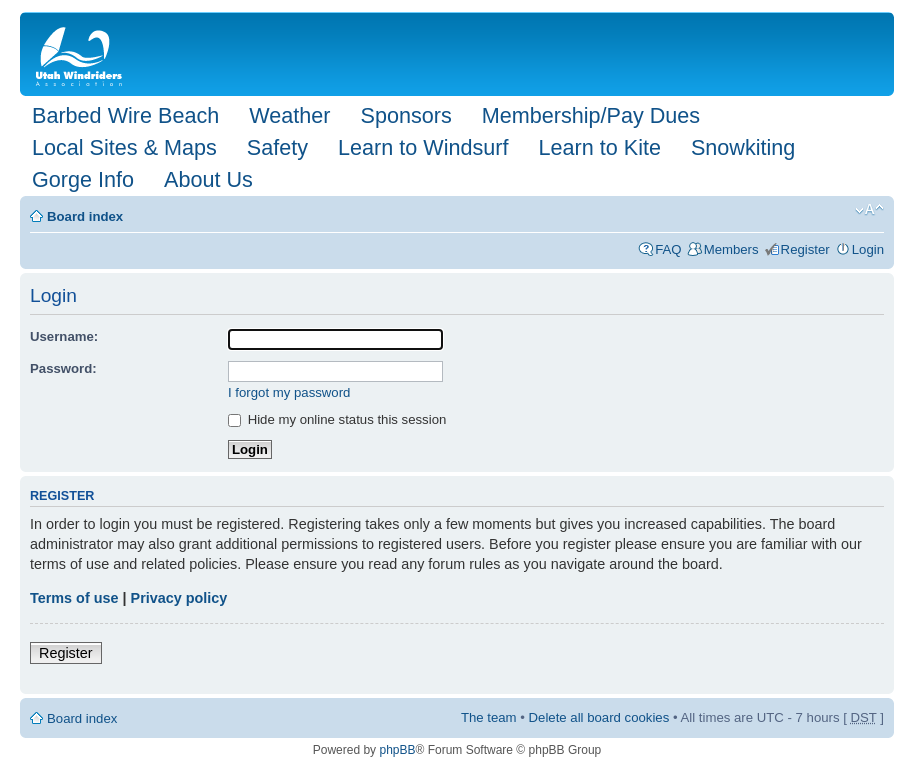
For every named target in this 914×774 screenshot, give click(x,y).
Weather (289, 115)
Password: (63, 368)
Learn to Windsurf (423, 147)
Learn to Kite (600, 147)
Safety (277, 147)
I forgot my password (289, 392)
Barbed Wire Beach (125, 115)
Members (731, 249)
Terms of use (74, 598)
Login (868, 249)
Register (805, 249)
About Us (208, 179)
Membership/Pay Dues (591, 115)
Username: (64, 336)
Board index (85, 216)
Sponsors (405, 115)
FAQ (668, 249)
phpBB (397, 750)
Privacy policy (179, 598)
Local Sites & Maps (124, 147)
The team (489, 717)
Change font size (869, 210)
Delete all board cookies (599, 717)
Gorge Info (83, 179)
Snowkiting (743, 147)
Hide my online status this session (337, 419)
